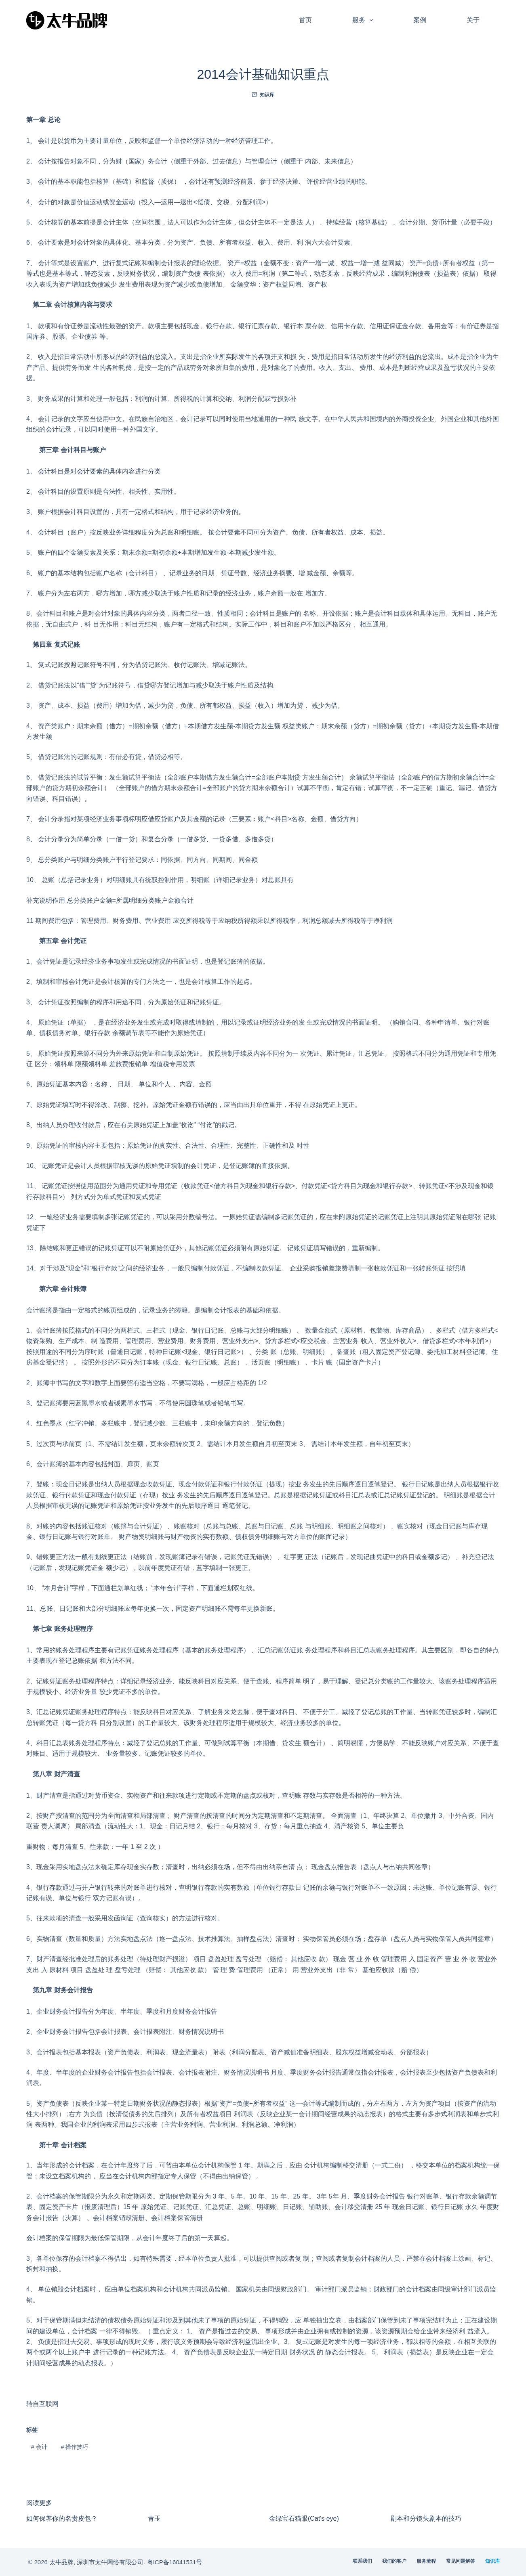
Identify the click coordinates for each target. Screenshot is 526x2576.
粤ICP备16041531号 (174, 2562)
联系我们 (362, 2561)
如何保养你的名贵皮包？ (61, 2518)
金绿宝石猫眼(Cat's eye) (304, 2518)
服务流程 (426, 2561)
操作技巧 (74, 2447)
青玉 (154, 2518)
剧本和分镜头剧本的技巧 (425, 2518)
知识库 (267, 95)
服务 (364, 20)
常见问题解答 (460, 2561)
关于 (473, 20)
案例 (419, 20)
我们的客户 (394, 2561)
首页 (305, 20)
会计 (39, 2447)
